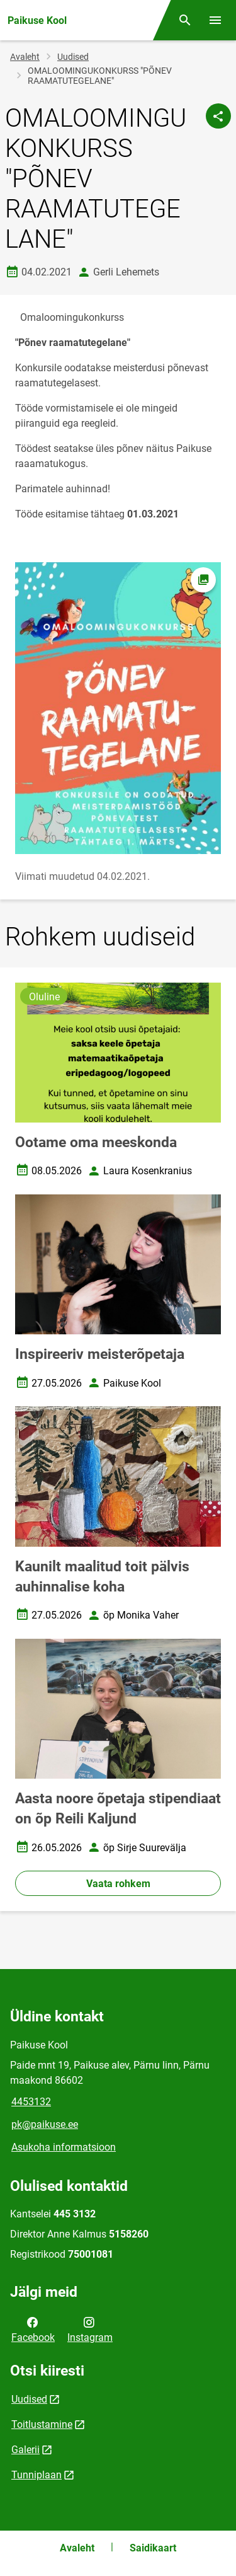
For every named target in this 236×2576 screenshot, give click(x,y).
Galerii (25, 2450)
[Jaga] (218, 116)
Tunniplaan (36, 2475)
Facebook (33, 2329)
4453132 (31, 2102)
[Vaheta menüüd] (215, 20)
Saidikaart (153, 2548)
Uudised (73, 57)
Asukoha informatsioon (63, 2147)
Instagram (90, 2329)
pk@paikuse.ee (44, 2124)
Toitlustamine (41, 2424)
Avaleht (25, 57)
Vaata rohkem (118, 1884)
